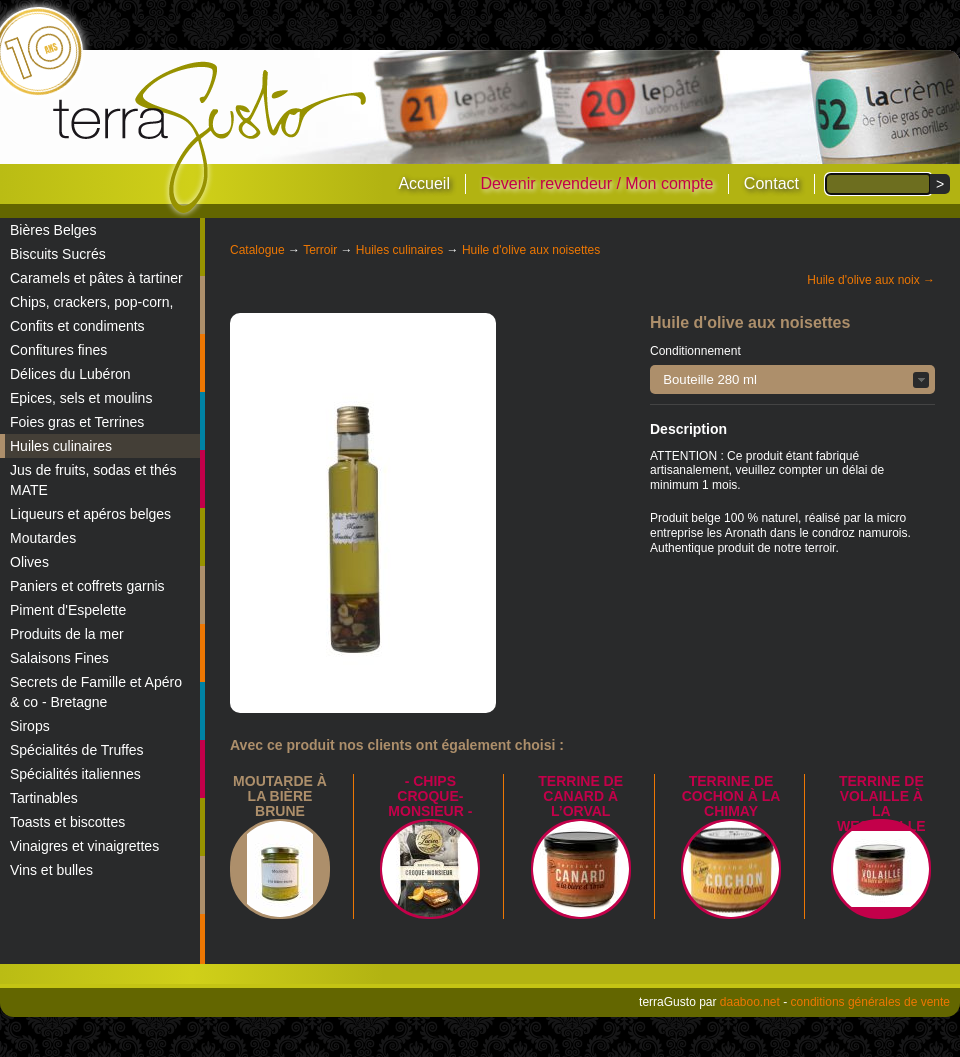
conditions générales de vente (870, 1002)
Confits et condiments (77, 326)
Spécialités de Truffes (77, 750)
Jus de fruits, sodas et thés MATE (93, 480)
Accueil (424, 183)
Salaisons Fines (59, 658)
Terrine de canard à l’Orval (580, 796)
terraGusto (211, 138)
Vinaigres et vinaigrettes (84, 846)
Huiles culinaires (61, 446)
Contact (771, 183)
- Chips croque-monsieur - (430, 796)
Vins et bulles (51, 870)
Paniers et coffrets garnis (87, 586)
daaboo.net (750, 1002)
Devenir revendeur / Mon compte (596, 183)
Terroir (320, 250)
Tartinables (44, 798)
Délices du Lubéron (70, 374)
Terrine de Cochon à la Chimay (731, 796)
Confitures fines (58, 350)
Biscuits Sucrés (58, 254)
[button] (792, 379)
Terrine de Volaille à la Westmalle (881, 803)
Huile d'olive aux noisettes (531, 250)
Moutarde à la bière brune (280, 796)
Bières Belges (53, 230)
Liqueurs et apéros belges (90, 514)
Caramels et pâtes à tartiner (96, 278)
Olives (29, 562)
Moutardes (43, 538)
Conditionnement (695, 351)
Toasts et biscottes (67, 822)
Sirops (30, 726)
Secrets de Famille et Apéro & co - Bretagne (96, 692)
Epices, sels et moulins (81, 398)
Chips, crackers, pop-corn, (91, 302)
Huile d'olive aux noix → (871, 280)
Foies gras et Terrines (77, 422)
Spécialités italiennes (75, 774)
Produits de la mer (67, 634)
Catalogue (257, 250)
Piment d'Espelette (68, 610)
